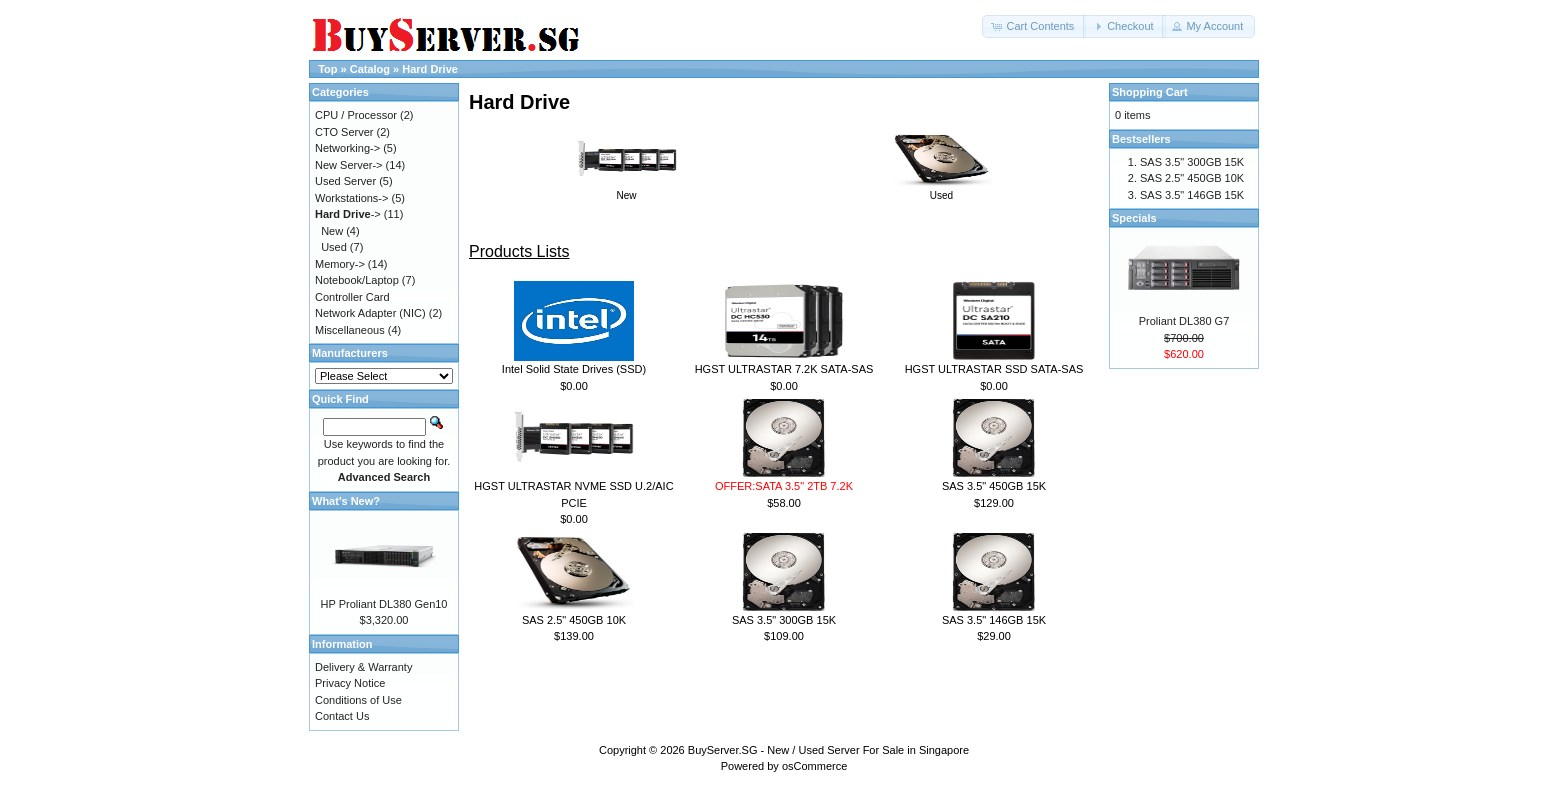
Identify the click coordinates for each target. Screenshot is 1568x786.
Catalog (370, 69)
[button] (1034, 26)
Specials (1134, 218)
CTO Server (344, 132)
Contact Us (342, 716)
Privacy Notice (350, 683)
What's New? (346, 501)
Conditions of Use (358, 700)
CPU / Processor (356, 115)
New (627, 190)
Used (942, 190)
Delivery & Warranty (363, 667)
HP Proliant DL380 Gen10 (384, 604)
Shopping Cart (1150, 92)
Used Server (345, 181)
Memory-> (340, 264)
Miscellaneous (350, 330)
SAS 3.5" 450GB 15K (994, 486)
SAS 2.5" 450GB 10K (574, 620)
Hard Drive (430, 69)
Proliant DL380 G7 (1184, 321)
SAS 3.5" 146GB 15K (994, 620)
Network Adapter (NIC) (370, 313)
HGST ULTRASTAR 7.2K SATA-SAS (784, 369)
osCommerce (814, 766)
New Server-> (349, 165)
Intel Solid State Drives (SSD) (574, 369)
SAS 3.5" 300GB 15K (784, 620)
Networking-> (347, 148)
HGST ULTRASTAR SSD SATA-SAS (994, 369)
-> (348, 214)
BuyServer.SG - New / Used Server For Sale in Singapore (828, 750)
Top (327, 69)
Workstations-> (351, 198)
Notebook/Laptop (357, 280)
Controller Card (352, 297)
